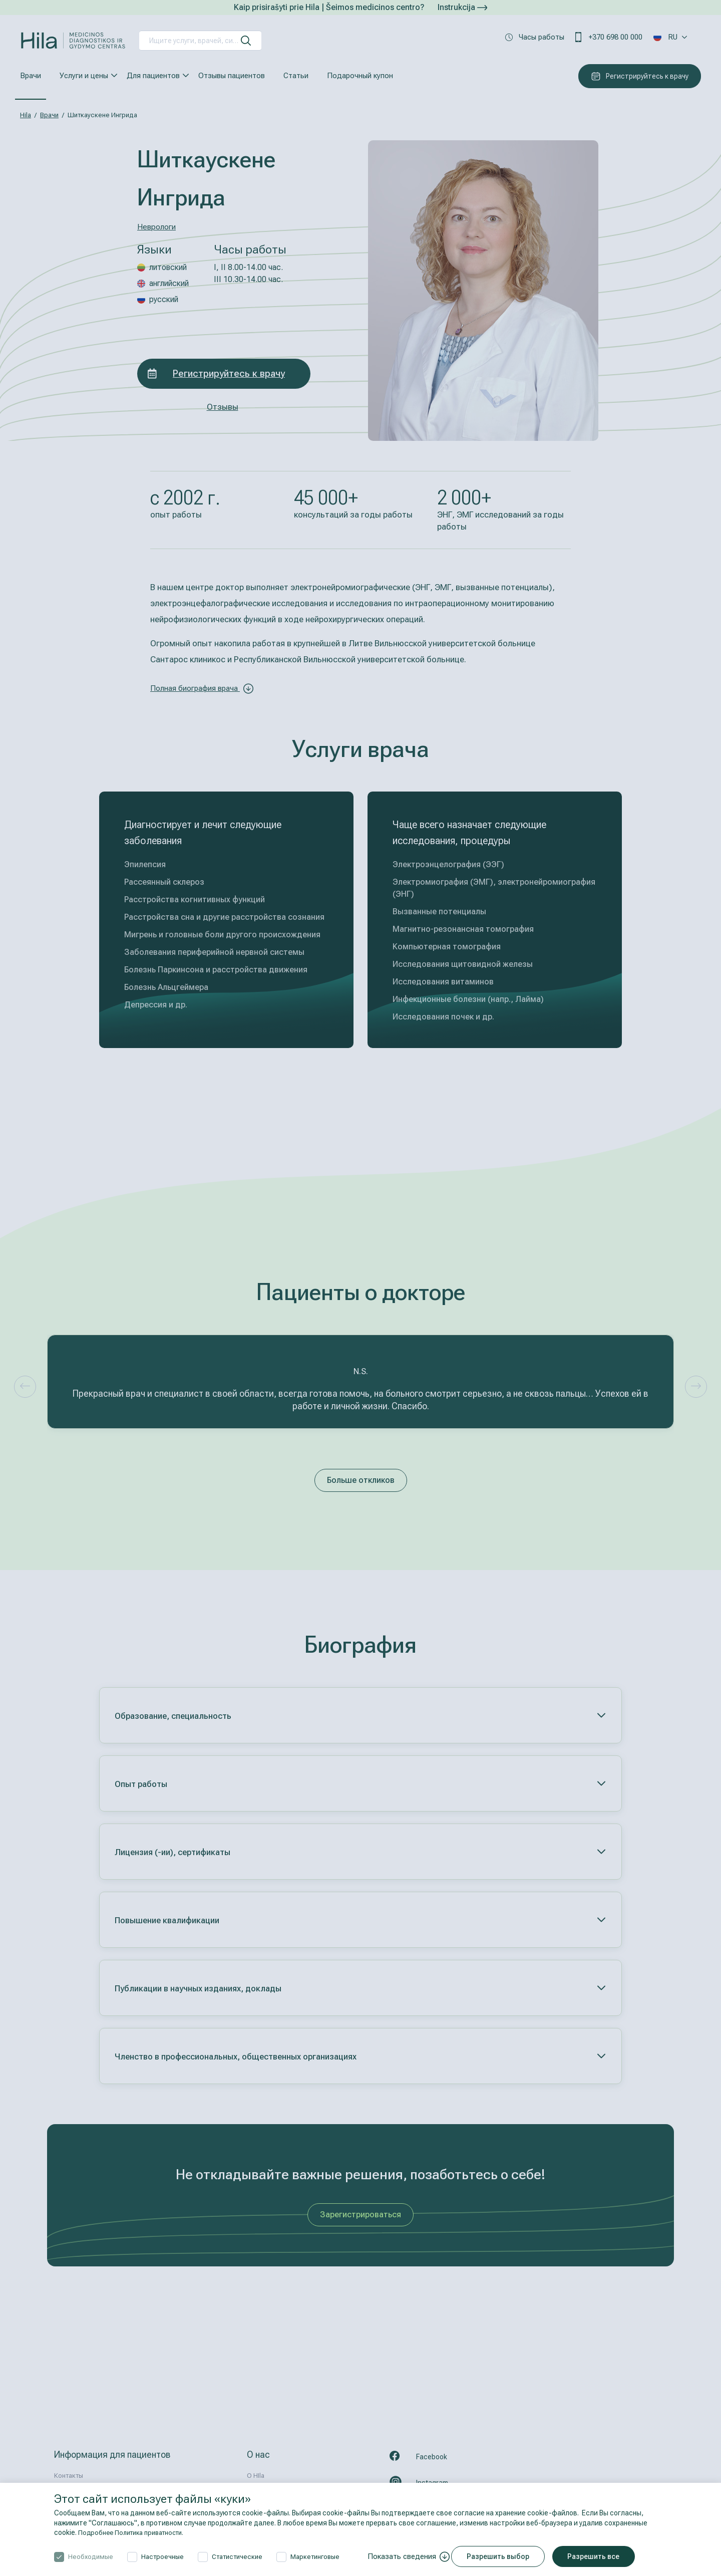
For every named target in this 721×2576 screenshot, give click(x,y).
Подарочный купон (360, 75)
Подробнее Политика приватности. (136, 2532)
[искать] (245, 41)
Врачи (30, 75)
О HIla (255, 2475)
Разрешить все (600, 2556)
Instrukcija (462, 7)
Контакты (68, 2475)
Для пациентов (153, 75)
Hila (25, 115)
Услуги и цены (84, 75)
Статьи (295, 75)
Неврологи (158, 226)
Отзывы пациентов (231, 75)
